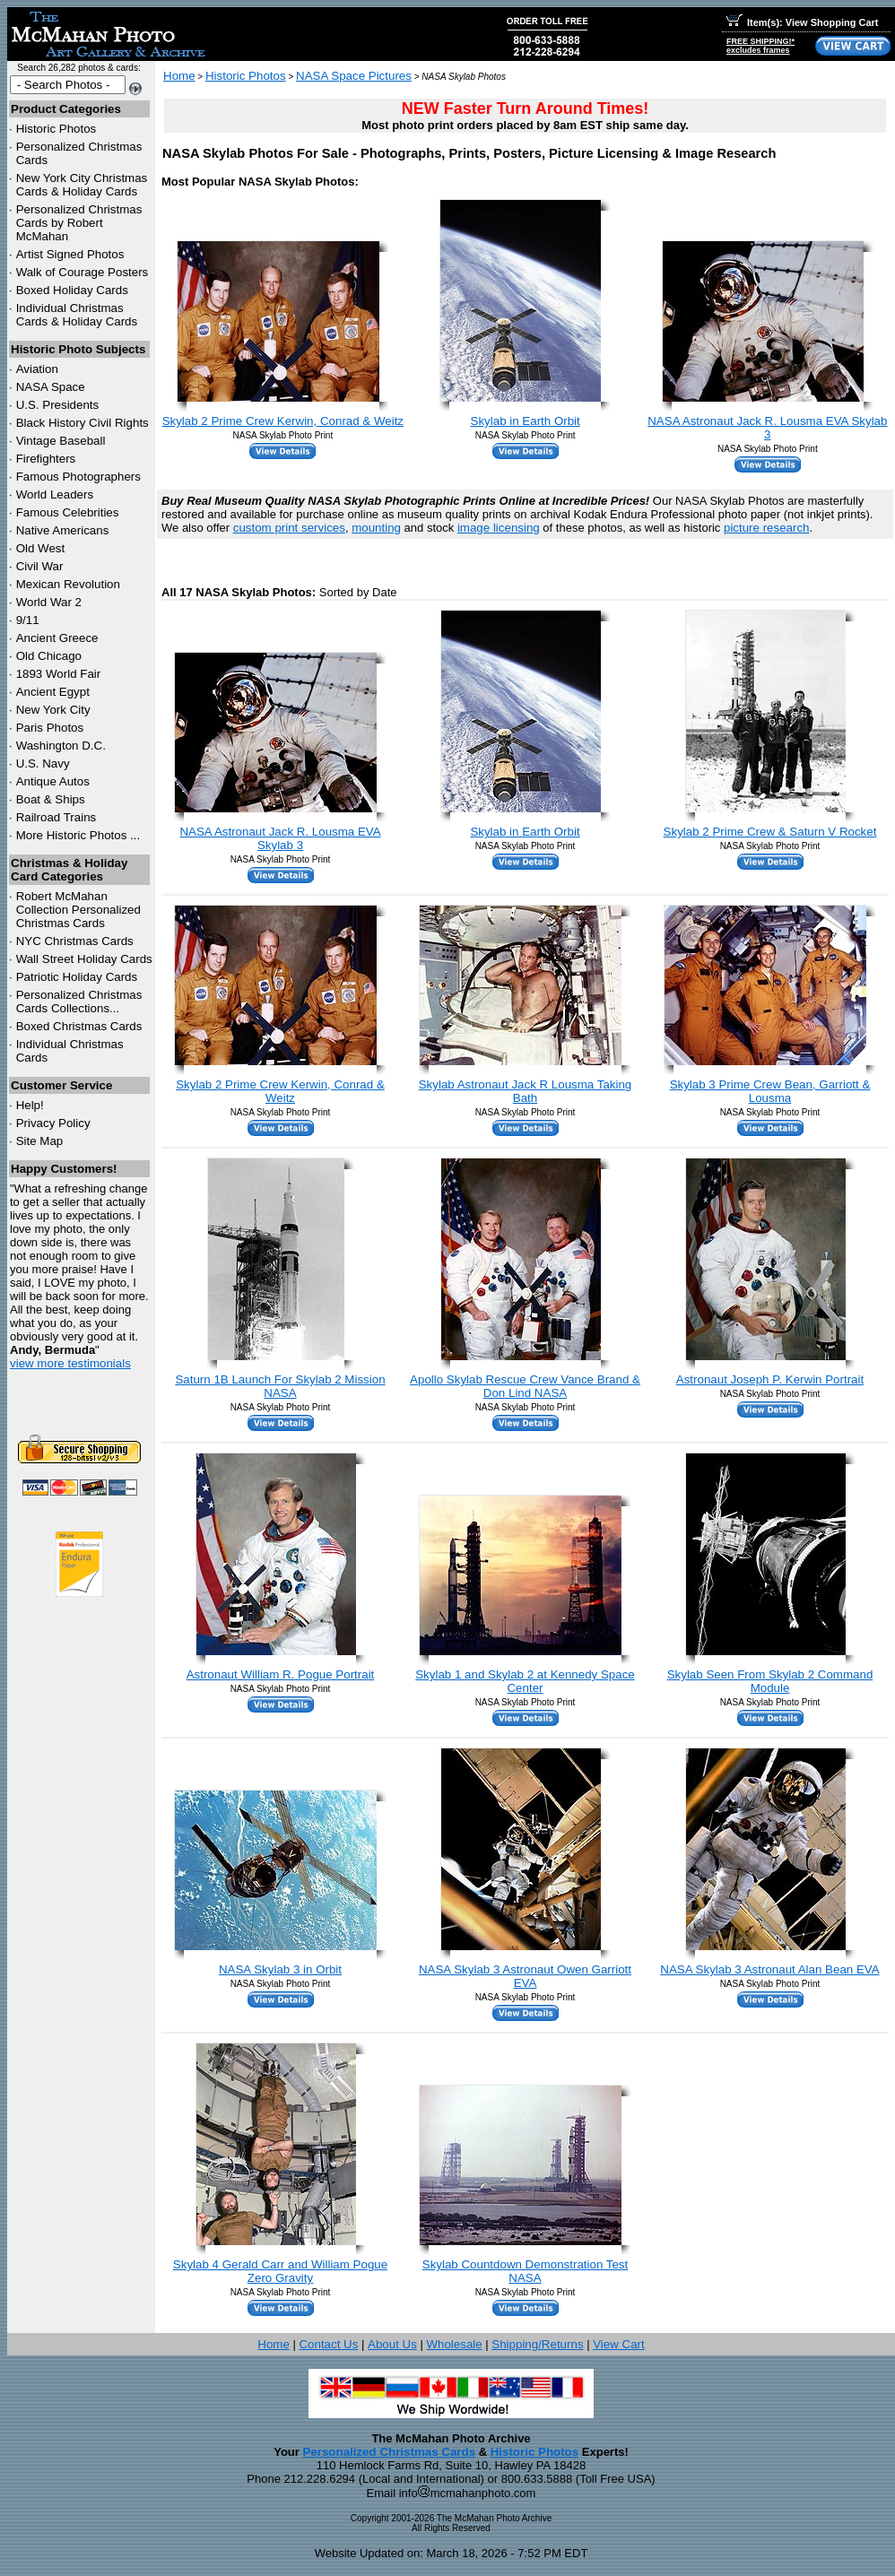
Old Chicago (49, 656)
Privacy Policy (53, 1123)
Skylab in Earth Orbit (525, 421)
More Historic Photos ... (78, 835)
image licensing (498, 527)
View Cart (619, 2344)
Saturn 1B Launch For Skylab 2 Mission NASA (280, 1386)
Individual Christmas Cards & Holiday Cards (77, 314)
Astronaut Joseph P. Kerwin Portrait (770, 1379)
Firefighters (46, 458)
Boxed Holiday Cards (72, 290)
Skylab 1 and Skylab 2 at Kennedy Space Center (525, 1681)
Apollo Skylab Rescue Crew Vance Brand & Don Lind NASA (525, 1386)
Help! (30, 1105)
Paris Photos (50, 727)
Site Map (40, 1141)
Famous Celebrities (67, 512)
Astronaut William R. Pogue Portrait (281, 1674)
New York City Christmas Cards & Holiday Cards (82, 184)
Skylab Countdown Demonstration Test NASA (525, 2271)
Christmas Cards (75, 941)
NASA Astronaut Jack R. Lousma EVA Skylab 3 (767, 427)
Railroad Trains (56, 817)
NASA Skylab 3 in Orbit (280, 1969)
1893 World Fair (58, 674)
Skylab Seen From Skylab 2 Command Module (770, 1681)
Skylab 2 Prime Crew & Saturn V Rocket (770, 831)
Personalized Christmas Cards (388, 2452)
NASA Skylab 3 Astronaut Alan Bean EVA (769, 1969)
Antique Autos (53, 781)
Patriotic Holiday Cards (77, 977)
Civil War (40, 566)
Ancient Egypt (53, 691)
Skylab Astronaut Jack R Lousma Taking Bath (525, 1091)
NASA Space (50, 387)
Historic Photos (56, 128)
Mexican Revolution (68, 584)
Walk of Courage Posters (82, 272)
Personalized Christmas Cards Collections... (79, 1001)
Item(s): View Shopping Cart (802, 22)
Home (179, 75)
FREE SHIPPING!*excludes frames (760, 46)
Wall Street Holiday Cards (84, 959)
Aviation (37, 369)
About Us (392, 2344)
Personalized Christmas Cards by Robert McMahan (79, 223)
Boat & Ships (50, 799)
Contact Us (328, 2344)
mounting (376, 527)
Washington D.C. (61, 745)
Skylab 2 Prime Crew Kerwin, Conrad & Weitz (283, 421)
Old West (40, 548)
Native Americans (62, 530)
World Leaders (54, 494)
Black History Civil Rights (82, 422)
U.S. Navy (43, 763)
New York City (53, 709)
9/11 (27, 620)
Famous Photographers (78, 476)
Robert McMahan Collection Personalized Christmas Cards (78, 909)
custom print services (289, 527)
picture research (767, 527)
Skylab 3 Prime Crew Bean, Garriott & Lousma (770, 1091)
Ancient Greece (57, 638)
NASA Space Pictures (354, 75)
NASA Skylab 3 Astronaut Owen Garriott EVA (525, 1976)
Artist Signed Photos (70, 254)
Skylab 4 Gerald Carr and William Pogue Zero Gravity (280, 2271)
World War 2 (49, 602)
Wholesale (454, 2344)
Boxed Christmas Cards (79, 1026)
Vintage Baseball (61, 440)
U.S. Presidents (58, 405)
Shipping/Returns (537, 2344)
